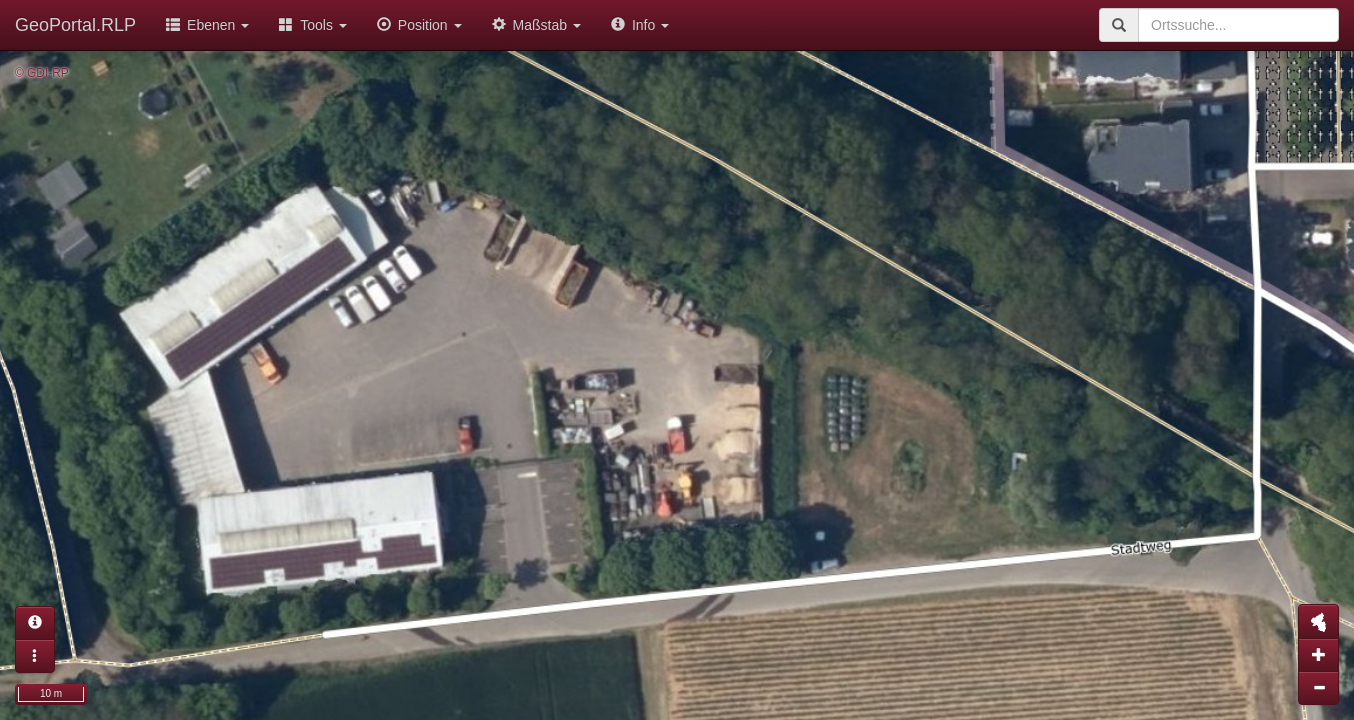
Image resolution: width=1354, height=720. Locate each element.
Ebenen (207, 25)
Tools (313, 25)
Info (640, 25)
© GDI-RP (42, 73)
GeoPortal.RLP (75, 25)
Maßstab (536, 25)
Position (419, 25)
